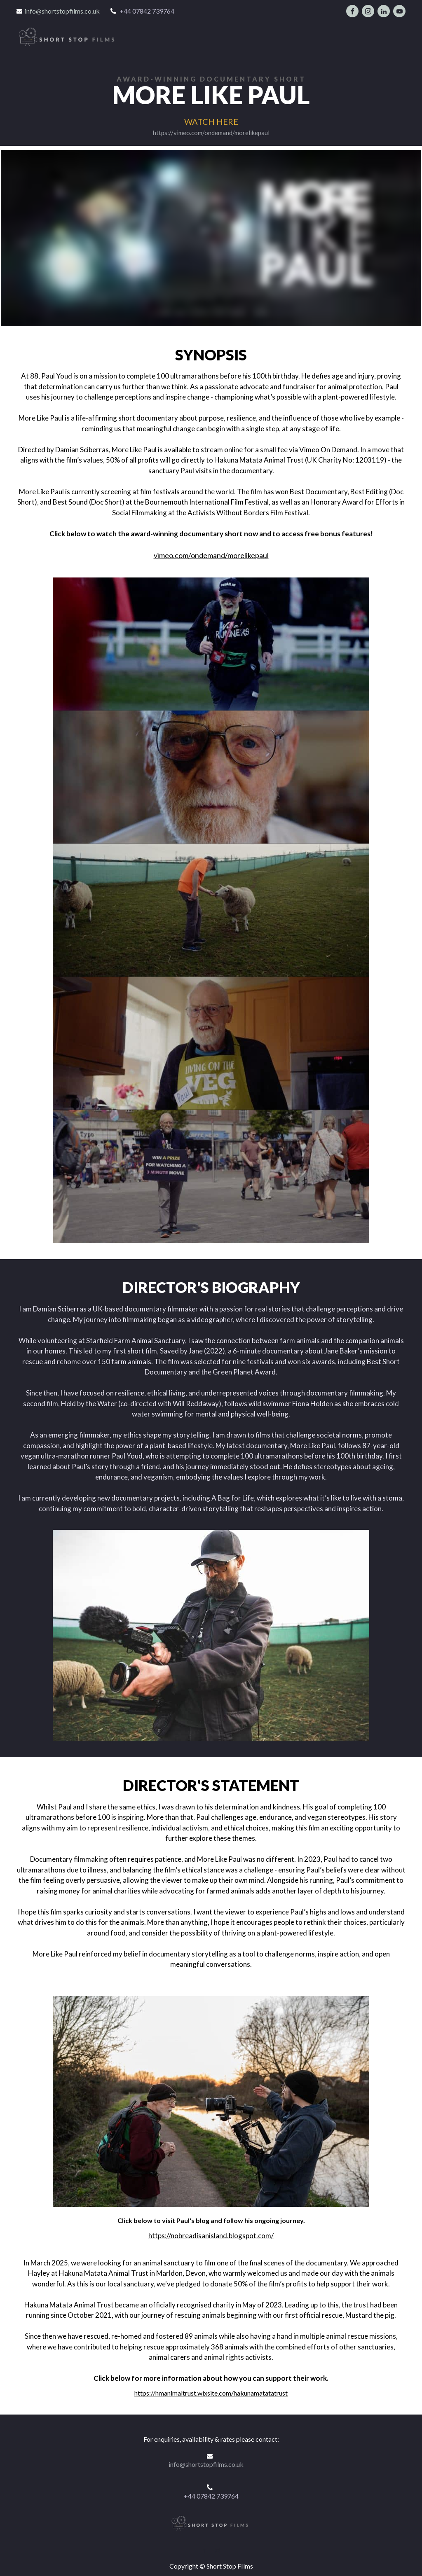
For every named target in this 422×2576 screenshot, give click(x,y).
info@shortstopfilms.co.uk (62, 11)
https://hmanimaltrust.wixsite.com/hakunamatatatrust (211, 2390)
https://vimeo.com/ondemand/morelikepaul (211, 130)
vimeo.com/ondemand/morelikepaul (211, 552)
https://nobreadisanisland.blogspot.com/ (211, 2233)
